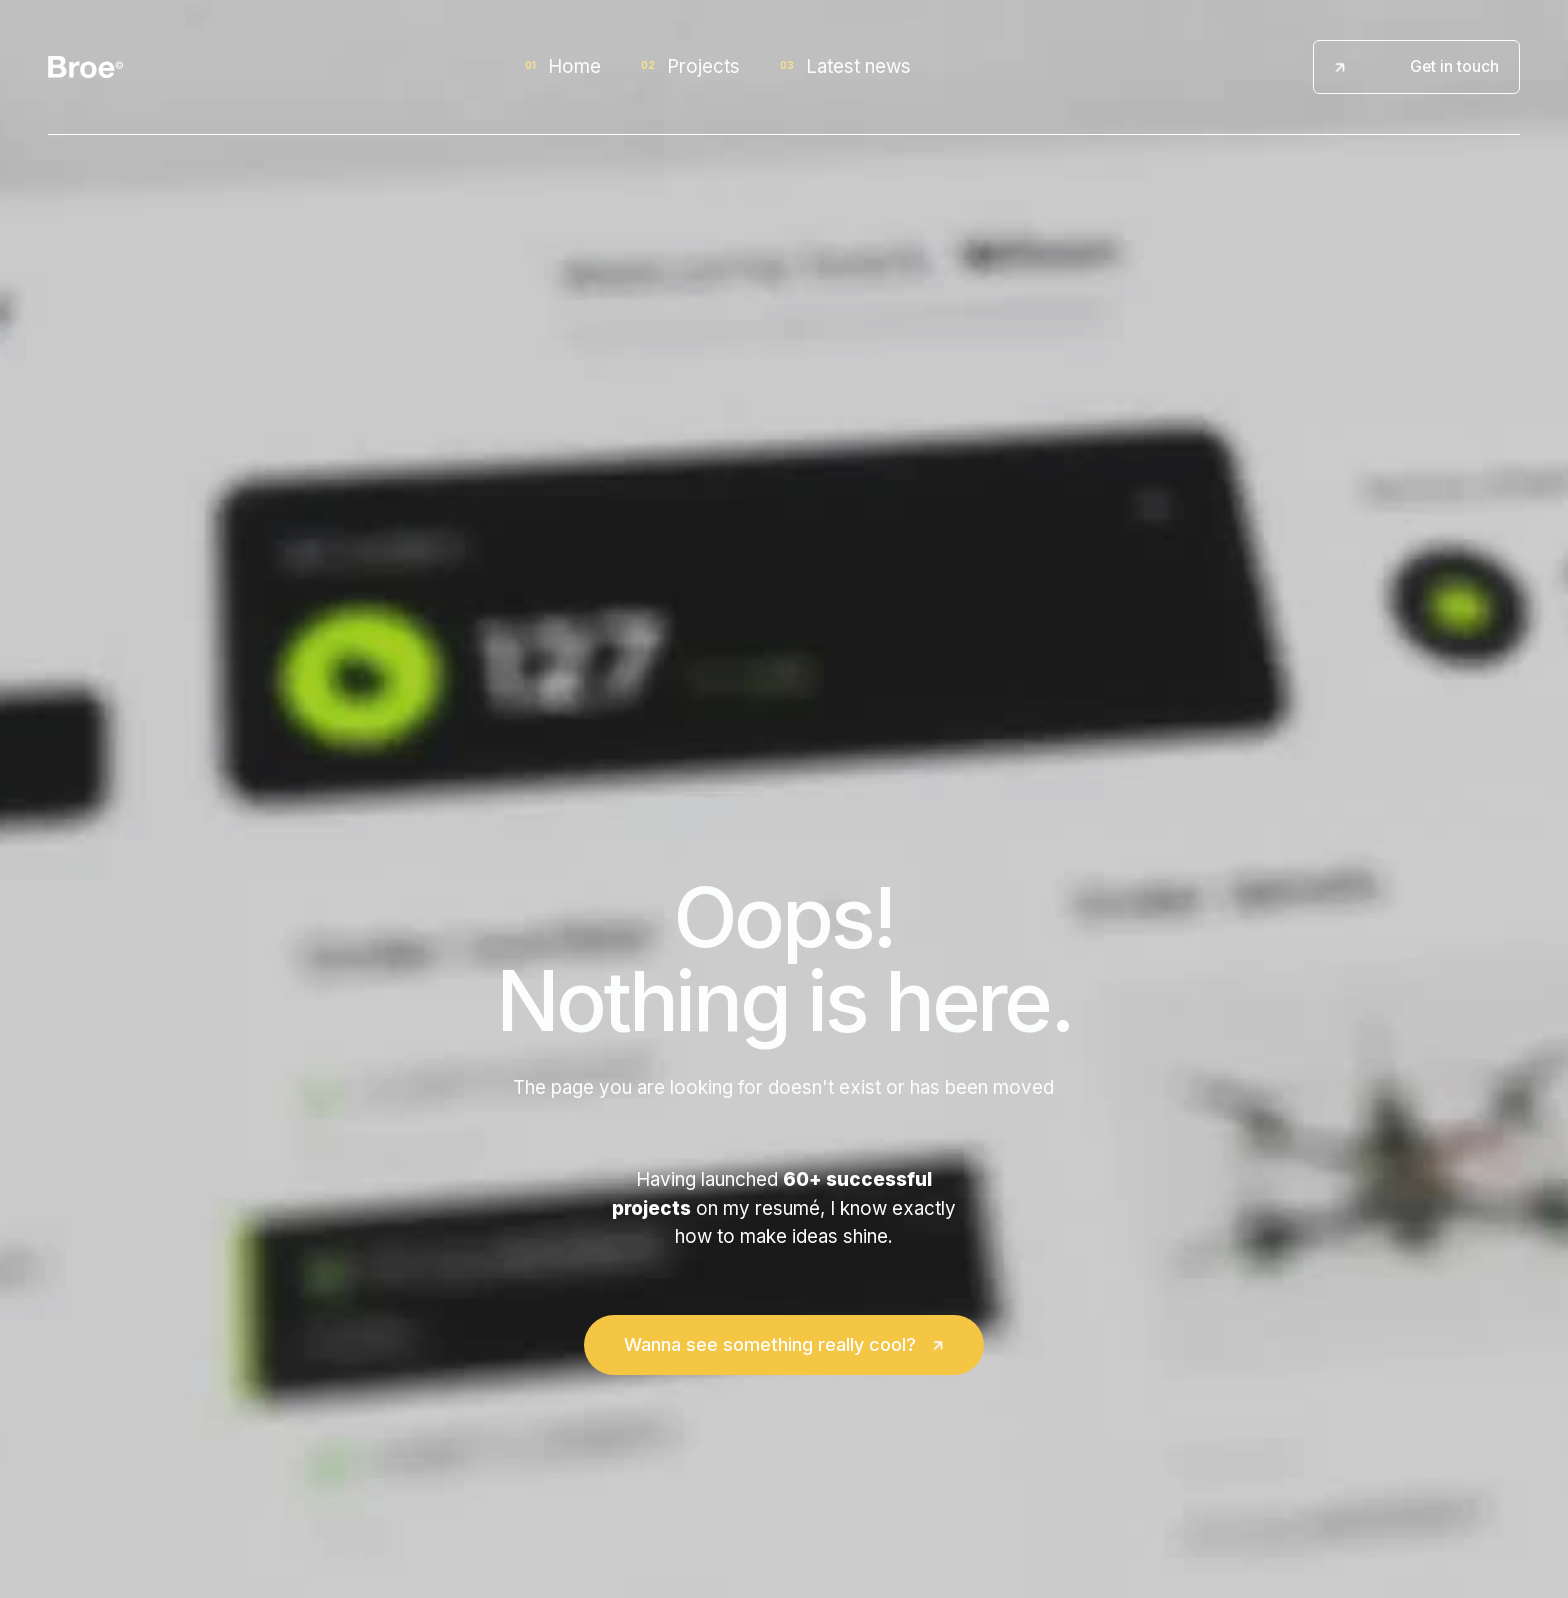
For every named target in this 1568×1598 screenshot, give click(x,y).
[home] (85, 67)
